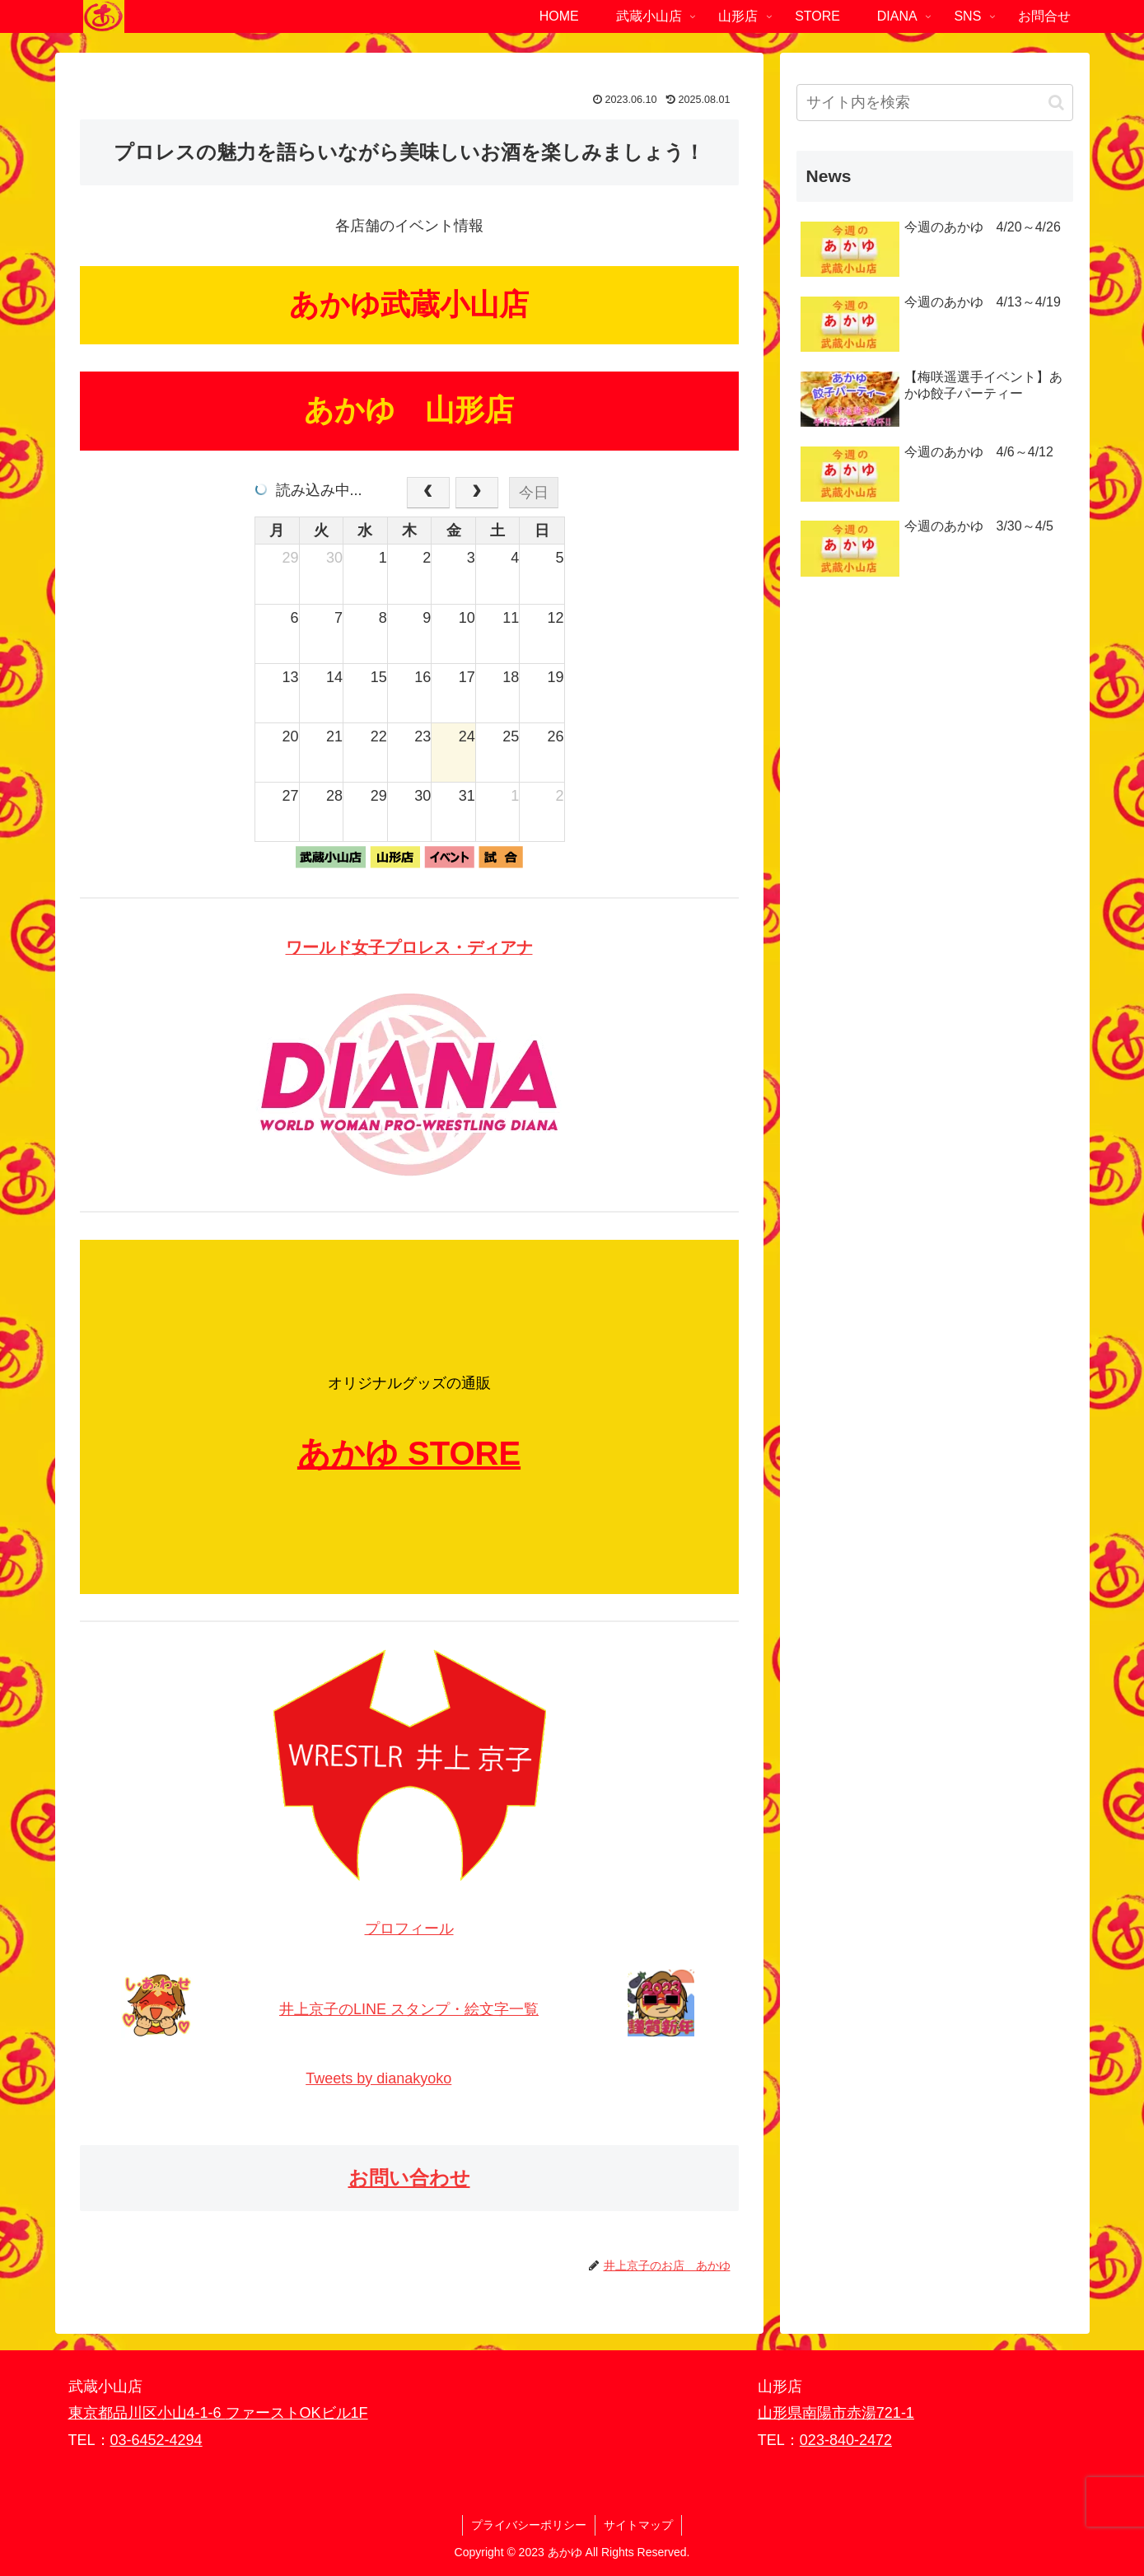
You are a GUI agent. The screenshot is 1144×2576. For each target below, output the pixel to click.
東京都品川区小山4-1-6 (147, 2413)
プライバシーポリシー (528, 2525)
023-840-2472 (846, 2440)
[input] (934, 102)
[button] (1056, 102)
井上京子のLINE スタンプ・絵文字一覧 (409, 2009)
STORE (464, 1453)
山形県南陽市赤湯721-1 (836, 2413)
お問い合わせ (409, 2178)
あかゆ (348, 1453)
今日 (534, 492)
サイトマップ (638, 2525)
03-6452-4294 (156, 2440)
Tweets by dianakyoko (378, 2078)
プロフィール (409, 1928)
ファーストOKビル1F (297, 2413)
